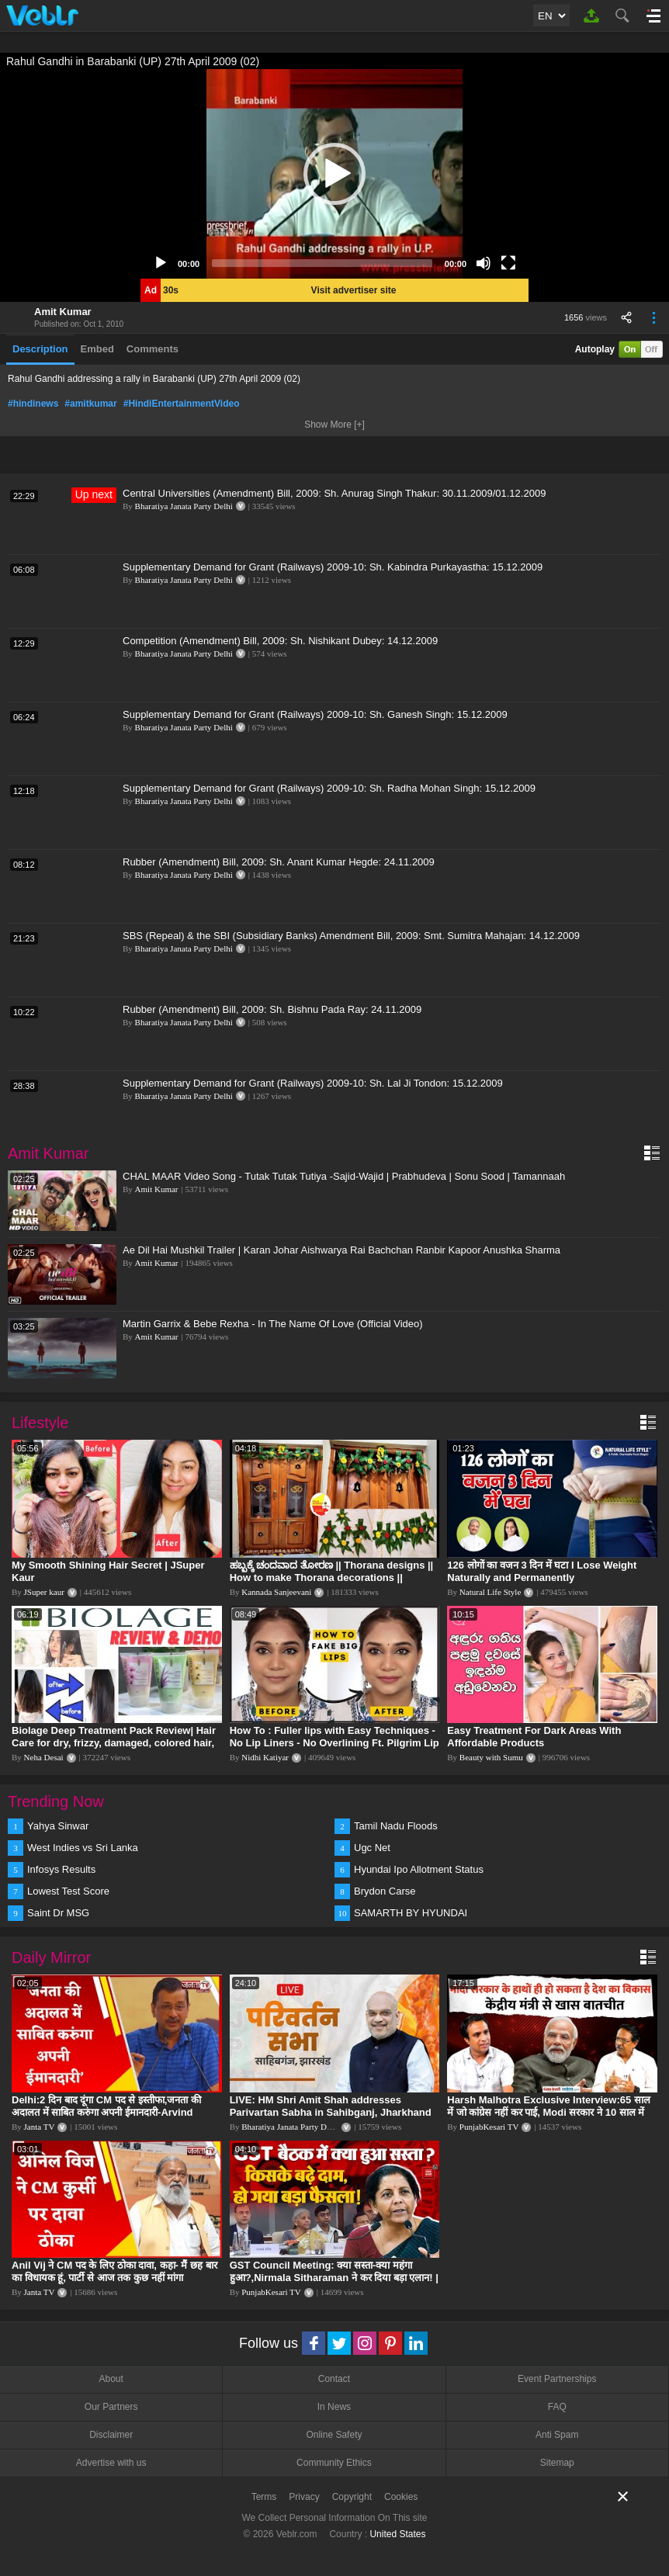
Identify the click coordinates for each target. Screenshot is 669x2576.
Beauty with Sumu (491, 1757)
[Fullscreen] (508, 263)
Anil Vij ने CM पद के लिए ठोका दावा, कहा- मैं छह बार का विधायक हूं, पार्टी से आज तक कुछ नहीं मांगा (114, 2271)
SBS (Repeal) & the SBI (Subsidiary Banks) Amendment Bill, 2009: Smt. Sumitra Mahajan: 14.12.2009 (351, 935)
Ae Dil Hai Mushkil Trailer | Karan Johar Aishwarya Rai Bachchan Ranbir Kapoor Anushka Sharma (341, 1250)
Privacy (304, 2496)
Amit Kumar (63, 311)
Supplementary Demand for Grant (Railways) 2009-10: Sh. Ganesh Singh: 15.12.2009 (315, 714)
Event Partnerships (557, 2378)
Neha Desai (44, 1757)
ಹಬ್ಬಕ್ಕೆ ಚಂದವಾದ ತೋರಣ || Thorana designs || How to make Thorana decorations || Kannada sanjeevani (332, 1577)
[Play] (160, 263)
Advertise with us (111, 2462)
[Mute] (483, 263)
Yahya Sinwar (57, 1826)
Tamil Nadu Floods (396, 1826)
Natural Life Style (490, 1592)
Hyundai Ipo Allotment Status (419, 1869)
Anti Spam (557, 2434)
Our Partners (111, 2406)
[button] (334, 174)
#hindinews (33, 403)
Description (40, 349)
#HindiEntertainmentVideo (181, 403)
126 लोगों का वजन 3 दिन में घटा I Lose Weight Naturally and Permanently (541, 1571)
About (111, 2378)
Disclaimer (111, 2434)
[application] (334, 174)
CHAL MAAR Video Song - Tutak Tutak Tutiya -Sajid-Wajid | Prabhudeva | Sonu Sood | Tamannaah (344, 1176)
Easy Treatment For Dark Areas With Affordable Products (534, 1737)
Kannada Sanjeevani (276, 1592)
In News (334, 2406)
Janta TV (39, 2126)
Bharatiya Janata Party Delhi (184, 506)
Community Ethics (334, 2462)
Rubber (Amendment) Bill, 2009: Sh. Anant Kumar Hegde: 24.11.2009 (279, 862)
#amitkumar (90, 403)
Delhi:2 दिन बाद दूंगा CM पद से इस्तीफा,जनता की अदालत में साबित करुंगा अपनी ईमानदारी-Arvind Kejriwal (106, 2112)
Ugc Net (372, 1847)
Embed (97, 349)
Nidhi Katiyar (265, 1757)
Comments (153, 349)
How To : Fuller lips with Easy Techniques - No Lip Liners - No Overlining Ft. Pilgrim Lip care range (334, 1743)
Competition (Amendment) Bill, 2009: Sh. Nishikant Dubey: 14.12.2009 (280, 641)
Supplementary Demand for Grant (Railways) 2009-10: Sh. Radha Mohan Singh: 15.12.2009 (329, 788)
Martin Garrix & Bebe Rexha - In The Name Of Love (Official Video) (273, 1324)
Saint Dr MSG (58, 1913)
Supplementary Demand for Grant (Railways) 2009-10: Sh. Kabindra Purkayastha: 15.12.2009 (332, 567)
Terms (264, 2496)
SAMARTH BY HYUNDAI (410, 1913)
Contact (334, 2378)
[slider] (322, 263)
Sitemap (557, 2462)
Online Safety (334, 2434)
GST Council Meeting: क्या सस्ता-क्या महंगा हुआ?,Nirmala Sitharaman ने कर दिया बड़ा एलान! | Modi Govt (334, 2277)
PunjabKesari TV (488, 2126)
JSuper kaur (44, 1592)
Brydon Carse (384, 1891)
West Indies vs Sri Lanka (82, 1847)
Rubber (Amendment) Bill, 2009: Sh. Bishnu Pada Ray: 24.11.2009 (272, 1009)
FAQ (557, 2406)
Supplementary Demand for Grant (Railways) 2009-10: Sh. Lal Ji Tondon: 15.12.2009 (313, 1083)
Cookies (401, 2496)
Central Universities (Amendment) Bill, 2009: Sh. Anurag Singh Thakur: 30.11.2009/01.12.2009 (334, 493)
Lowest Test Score (68, 1891)
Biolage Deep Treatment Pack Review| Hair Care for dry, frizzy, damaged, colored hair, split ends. (114, 1743)
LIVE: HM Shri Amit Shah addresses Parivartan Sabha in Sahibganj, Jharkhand (331, 2106)
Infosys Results (61, 1869)
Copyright (352, 2496)
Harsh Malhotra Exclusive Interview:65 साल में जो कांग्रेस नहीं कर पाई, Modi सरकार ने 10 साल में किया (548, 2112)
